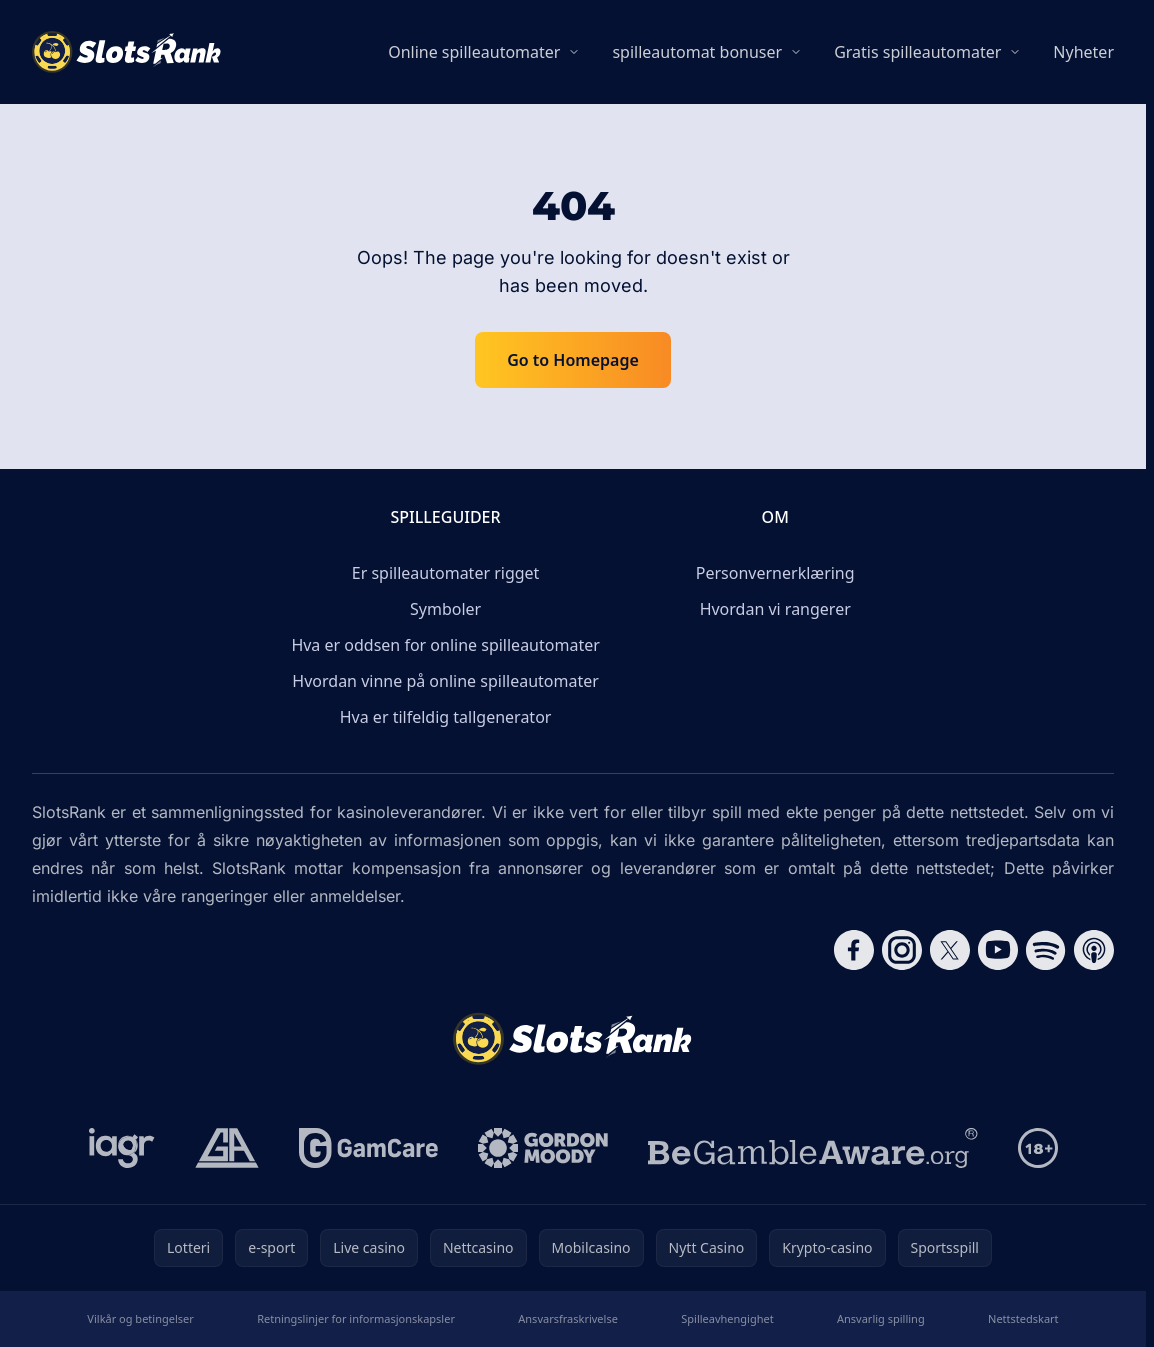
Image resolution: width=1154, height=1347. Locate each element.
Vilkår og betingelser (140, 1318)
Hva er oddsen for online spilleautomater (445, 645)
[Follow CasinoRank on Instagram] (902, 950)
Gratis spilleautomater (917, 52)
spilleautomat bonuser (697, 52)
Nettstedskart (1023, 1318)
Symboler (445, 609)
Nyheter (1083, 52)
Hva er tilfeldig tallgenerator (446, 717)
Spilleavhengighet (727, 1318)
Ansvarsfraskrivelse (568, 1318)
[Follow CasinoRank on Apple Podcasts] (1094, 950)
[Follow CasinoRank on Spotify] (1046, 950)
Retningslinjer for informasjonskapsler (356, 1318)
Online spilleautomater (474, 52)
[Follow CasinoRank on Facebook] (854, 950)
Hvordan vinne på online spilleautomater (445, 681)
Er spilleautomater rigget (446, 573)
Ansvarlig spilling (881, 1318)
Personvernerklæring (775, 573)
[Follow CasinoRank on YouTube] (998, 950)
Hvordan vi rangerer (775, 609)
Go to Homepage (573, 360)
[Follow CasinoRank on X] (950, 950)
